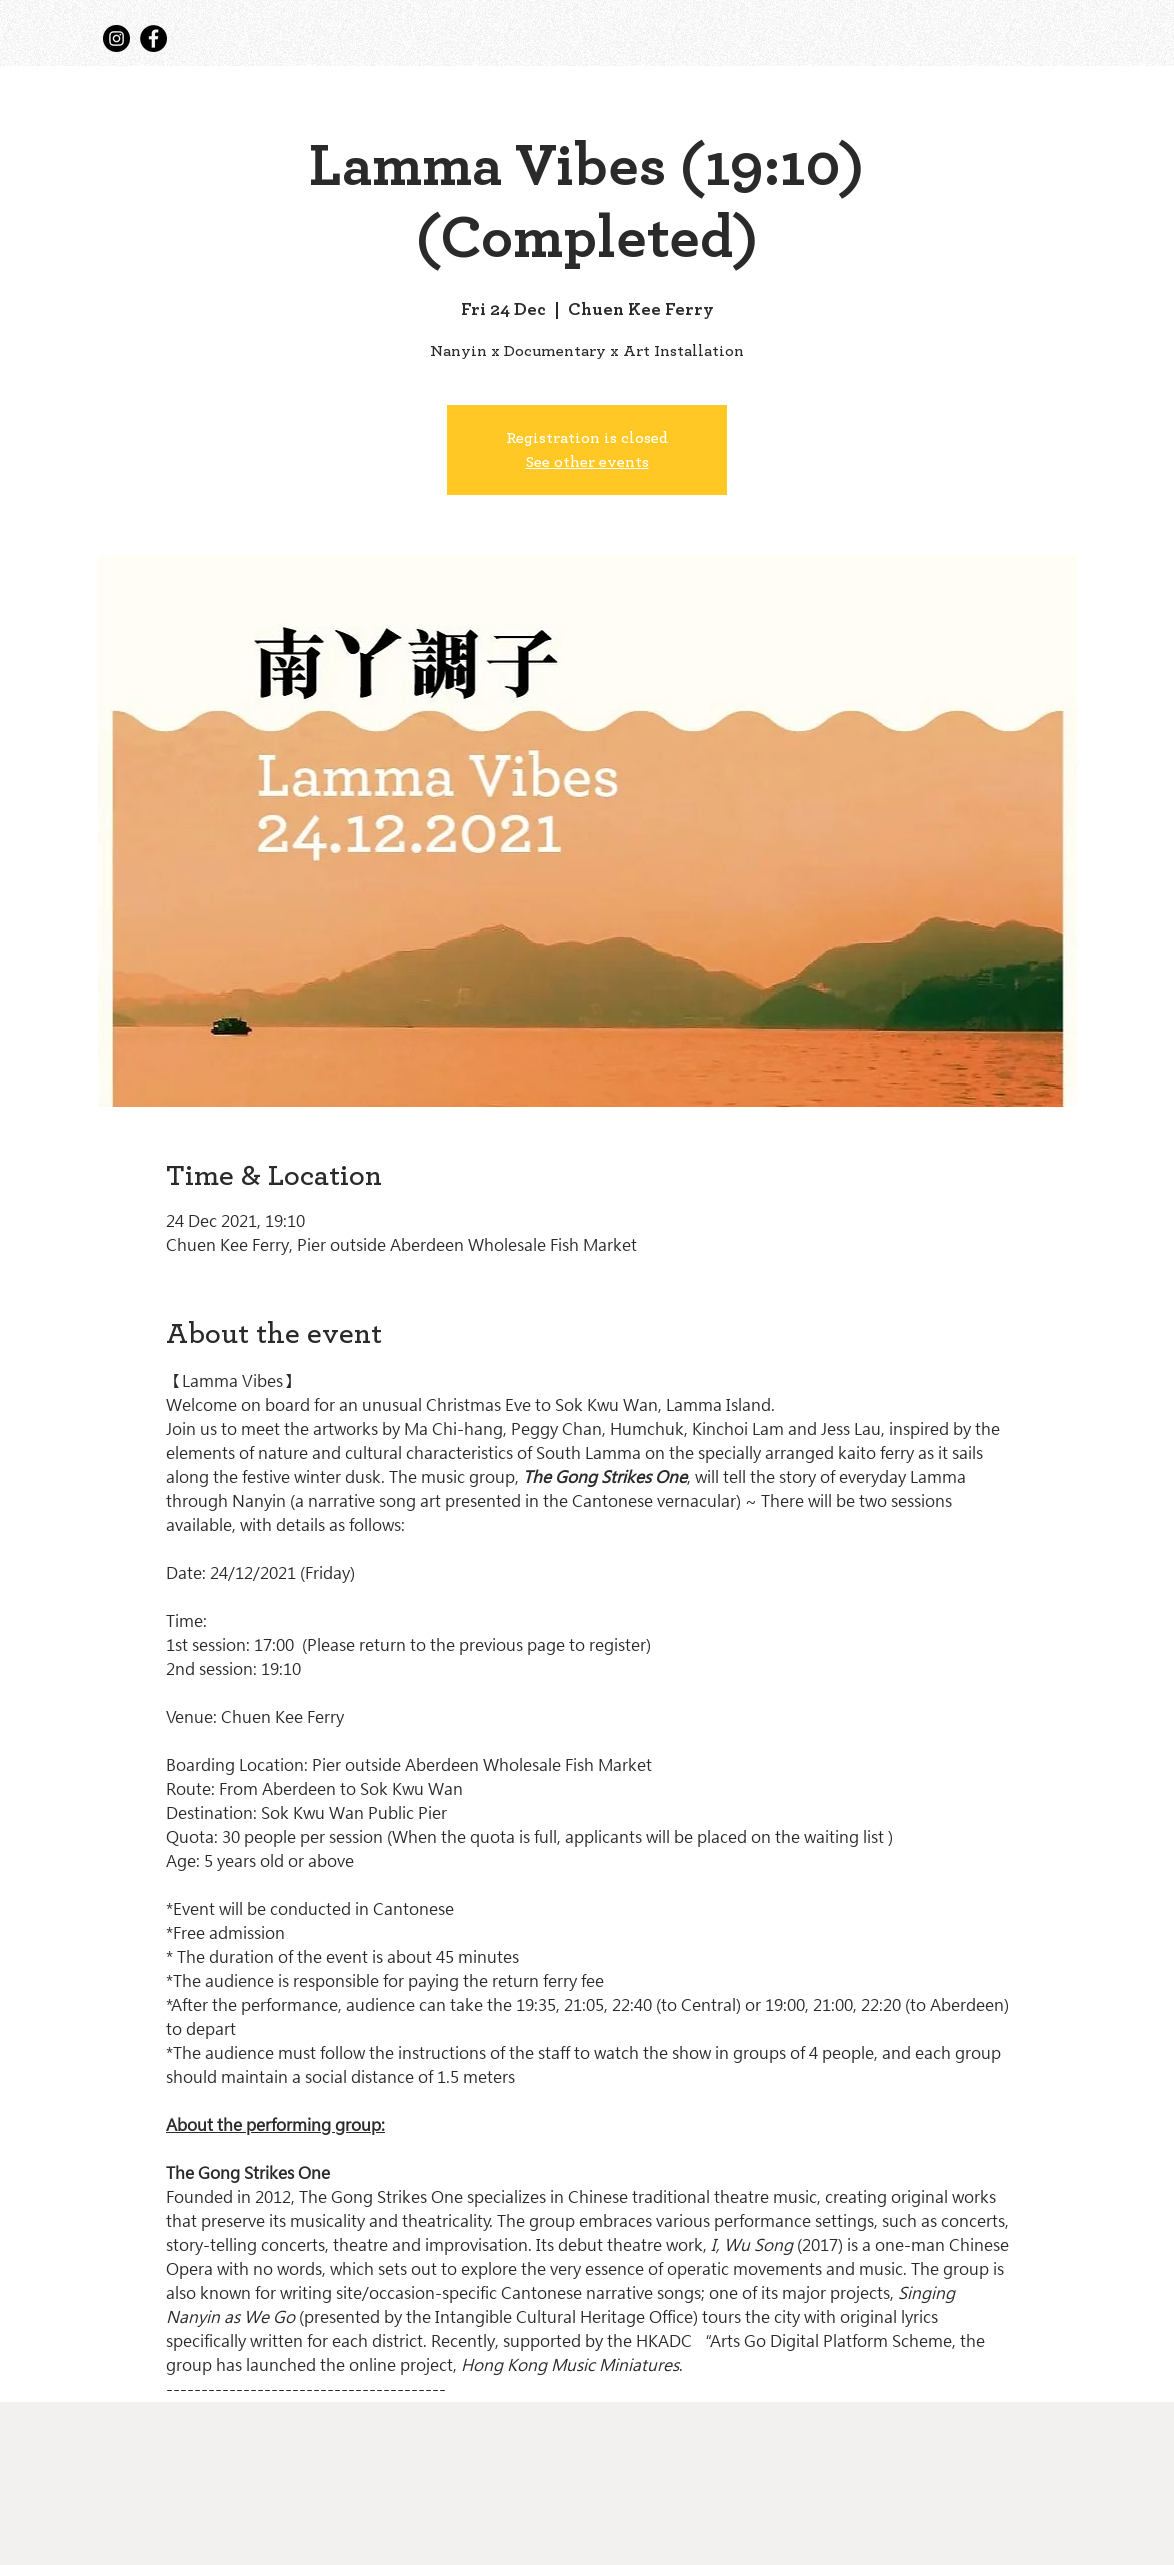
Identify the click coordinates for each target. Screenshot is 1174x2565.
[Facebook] (153, 38)
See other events (587, 462)
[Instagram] (116, 38)
